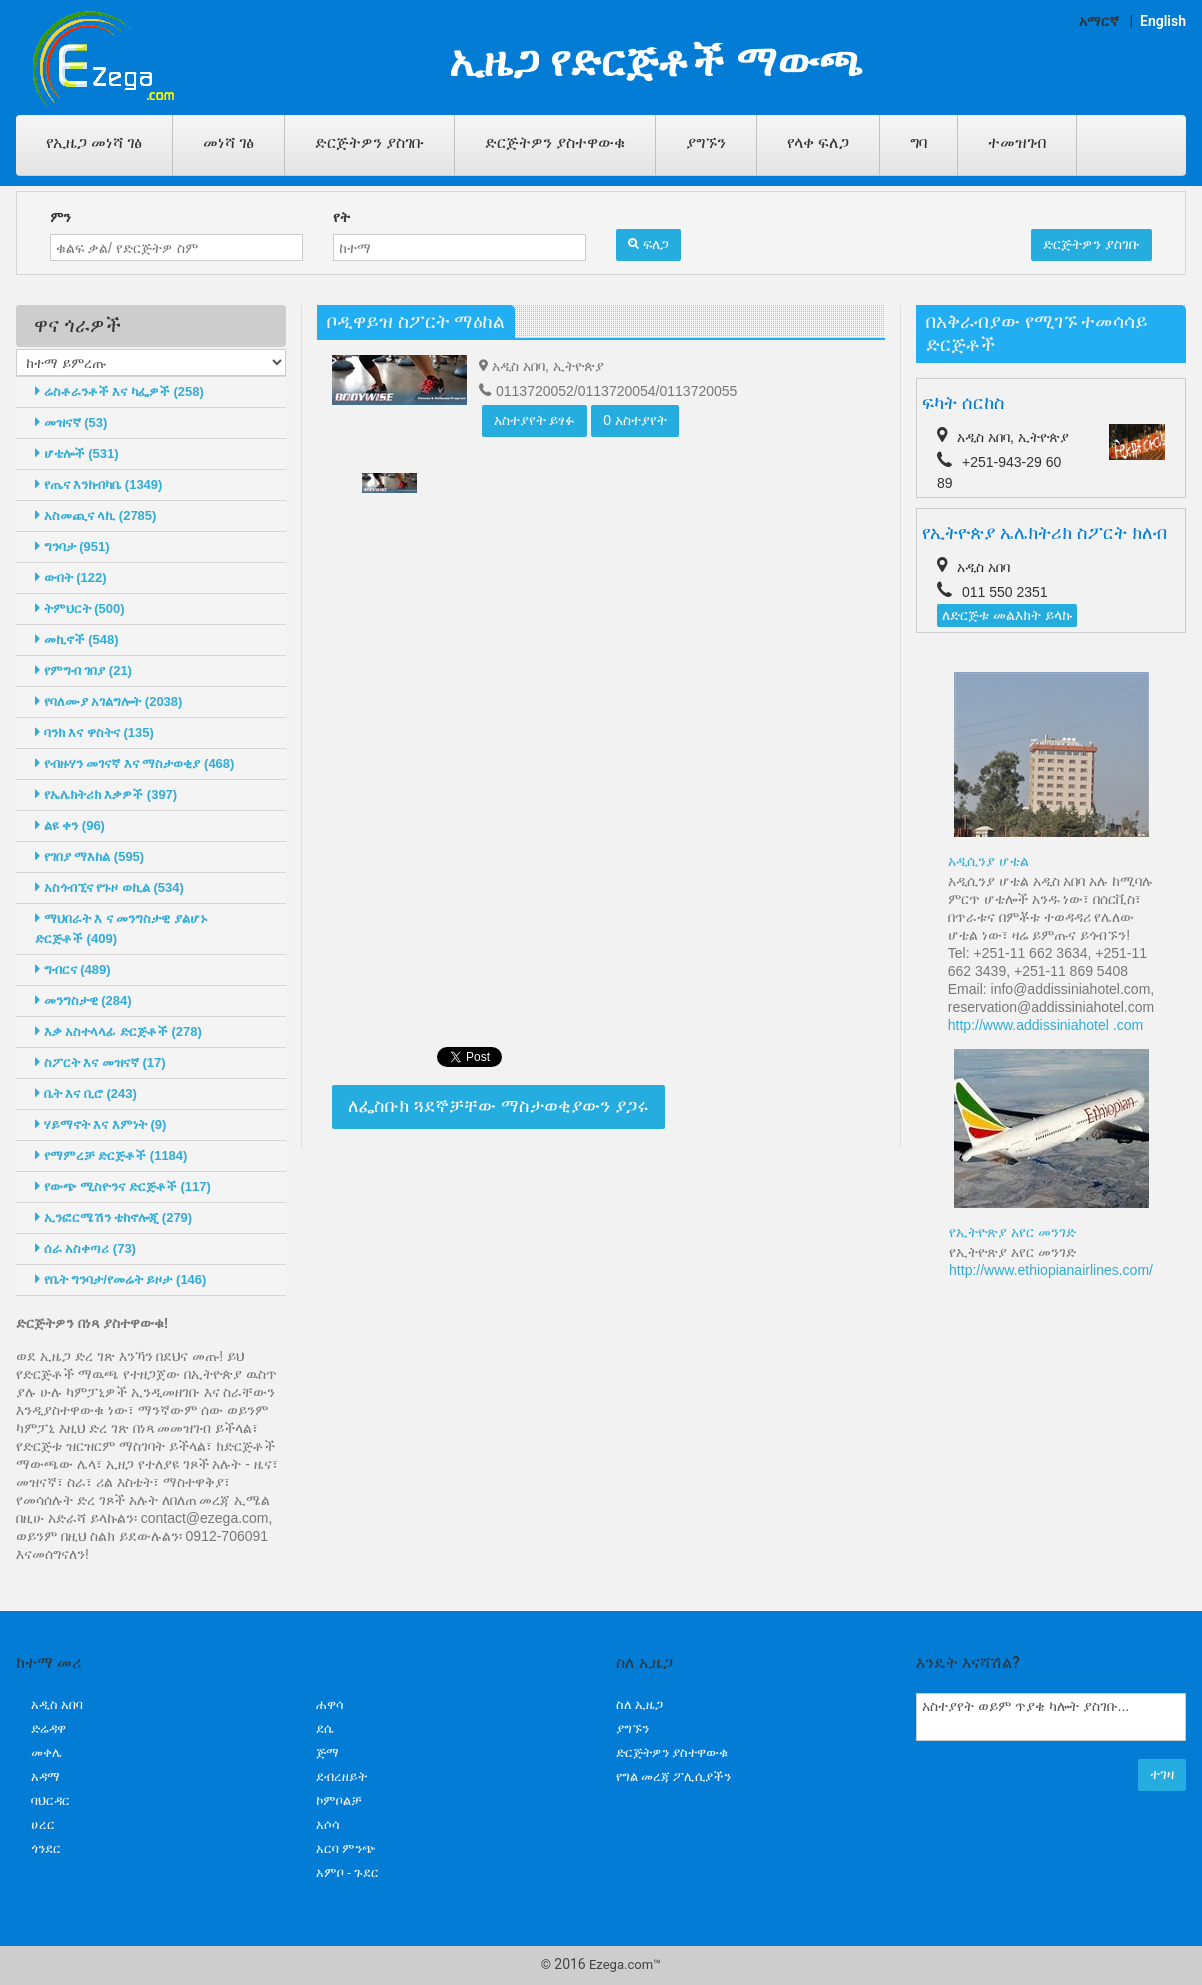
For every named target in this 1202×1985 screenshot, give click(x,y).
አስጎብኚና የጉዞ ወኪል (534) (109, 887)
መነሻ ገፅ (228, 142)
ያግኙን (706, 142)
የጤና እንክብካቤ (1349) (98, 484)
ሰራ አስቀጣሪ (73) (85, 1248)
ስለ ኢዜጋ (639, 1704)
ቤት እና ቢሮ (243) (86, 1093)
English (1163, 21)
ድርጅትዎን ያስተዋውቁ (555, 142)
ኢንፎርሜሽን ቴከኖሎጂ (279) (113, 1217)
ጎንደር (46, 1848)
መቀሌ (46, 1752)
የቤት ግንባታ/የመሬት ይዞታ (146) (120, 1279)
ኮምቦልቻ (339, 1800)
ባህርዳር (50, 1800)
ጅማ (327, 1752)
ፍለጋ (648, 244)
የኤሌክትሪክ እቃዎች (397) (106, 794)
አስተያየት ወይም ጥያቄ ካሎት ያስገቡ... (1051, 1717)
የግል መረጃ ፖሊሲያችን (673, 1776)
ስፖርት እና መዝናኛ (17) (100, 1062)
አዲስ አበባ (57, 1704)
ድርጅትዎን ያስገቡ (369, 142)
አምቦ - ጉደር (347, 1872)
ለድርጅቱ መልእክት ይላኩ (1007, 615)
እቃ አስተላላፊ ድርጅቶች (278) (118, 1031)
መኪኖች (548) (77, 639)
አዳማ (45, 1776)
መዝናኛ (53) (71, 422)
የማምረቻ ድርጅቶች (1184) (111, 1155)
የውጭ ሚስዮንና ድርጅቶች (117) (123, 1186)
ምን (60, 217)
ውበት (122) (71, 577)
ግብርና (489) (73, 969)
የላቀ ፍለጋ (818, 142)
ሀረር (43, 1824)
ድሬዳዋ (48, 1728)
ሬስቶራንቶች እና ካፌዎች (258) (119, 391)
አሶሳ (328, 1824)
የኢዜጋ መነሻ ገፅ (94, 142)
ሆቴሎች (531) (77, 453)
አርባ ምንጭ (346, 1848)
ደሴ (324, 1728)
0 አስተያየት (635, 420)
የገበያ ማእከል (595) (89, 856)
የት (341, 217)
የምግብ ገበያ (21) (83, 670)
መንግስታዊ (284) (83, 1000)
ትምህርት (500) (80, 608)
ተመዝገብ (1017, 142)
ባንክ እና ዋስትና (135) (94, 732)
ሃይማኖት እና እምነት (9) (100, 1124)
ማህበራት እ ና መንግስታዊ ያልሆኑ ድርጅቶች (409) (121, 928)
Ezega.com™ (625, 1964)
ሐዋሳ (330, 1704)
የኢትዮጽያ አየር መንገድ (1012, 1232)
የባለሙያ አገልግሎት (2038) (108, 701)
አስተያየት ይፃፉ (535, 420)
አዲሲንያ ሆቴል (988, 861)
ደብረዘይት (341, 1776)
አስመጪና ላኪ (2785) (95, 515)
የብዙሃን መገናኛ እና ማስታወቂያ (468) (134, 763)
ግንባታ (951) (72, 546)
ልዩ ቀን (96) (70, 825)
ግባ (918, 142)
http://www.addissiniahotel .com (1045, 1025)
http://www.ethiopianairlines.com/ (1051, 1270)
